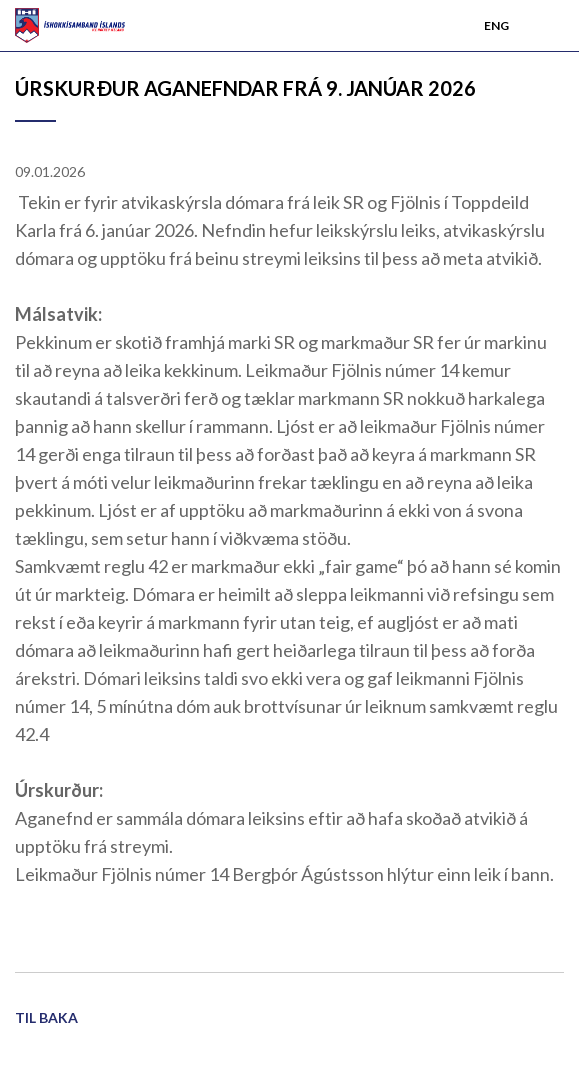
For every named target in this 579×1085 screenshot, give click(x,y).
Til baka (46, 1017)
